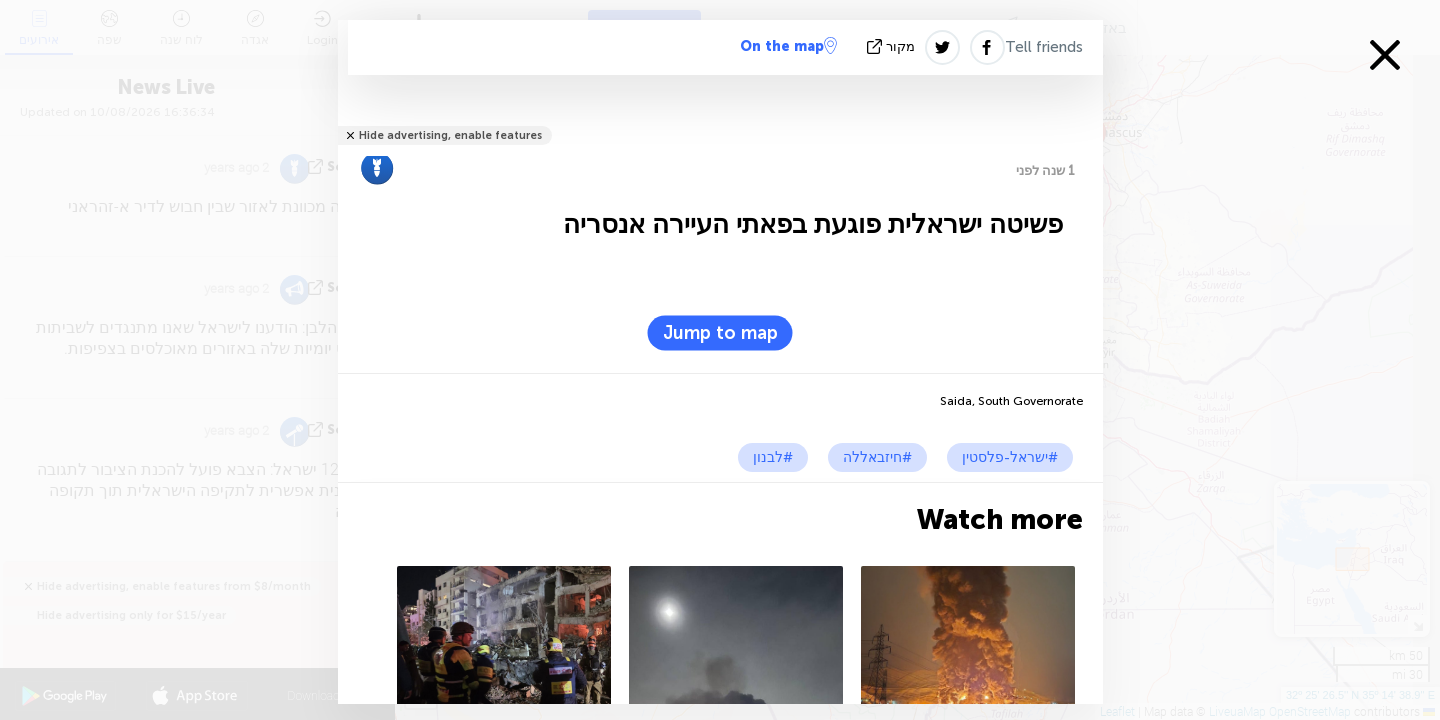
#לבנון (773, 457)
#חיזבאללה (877, 457)
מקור (893, 46)
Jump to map (720, 333)
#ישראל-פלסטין (1010, 457)
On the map (788, 46)
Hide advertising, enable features (450, 135)
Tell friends (1044, 47)
